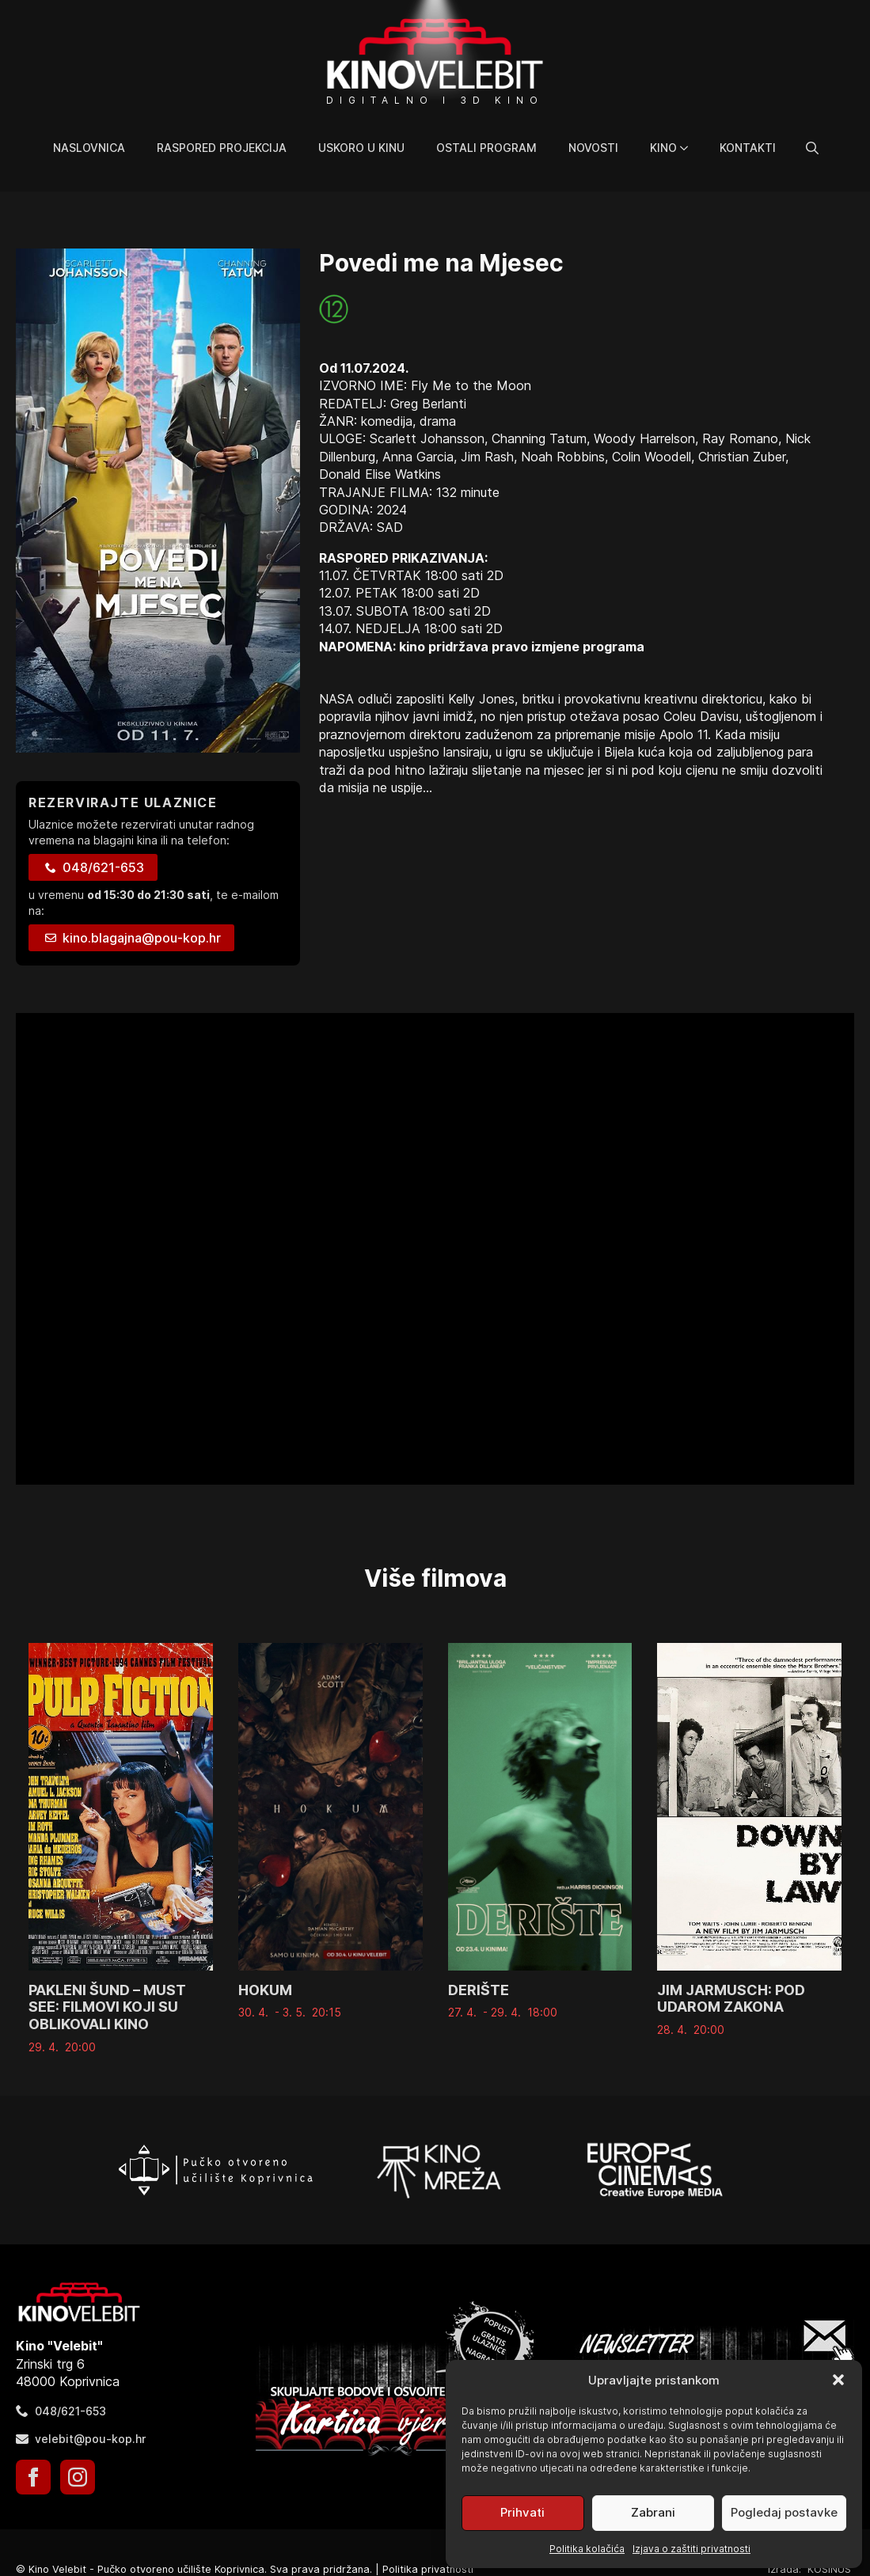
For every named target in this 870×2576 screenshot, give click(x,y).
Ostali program (486, 147)
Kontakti (748, 147)
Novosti (593, 147)
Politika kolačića (587, 2549)
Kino (663, 147)
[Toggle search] (812, 148)
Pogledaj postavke (784, 2512)
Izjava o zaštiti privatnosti (691, 2549)
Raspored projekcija (222, 147)
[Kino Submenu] (690, 148)
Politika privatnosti (427, 2569)
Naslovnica (89, 147)
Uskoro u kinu (361, 147)
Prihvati (522, 2512)
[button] (838, 2380)
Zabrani (653, 2512)
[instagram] (77, 2477)
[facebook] (33, 2477)
